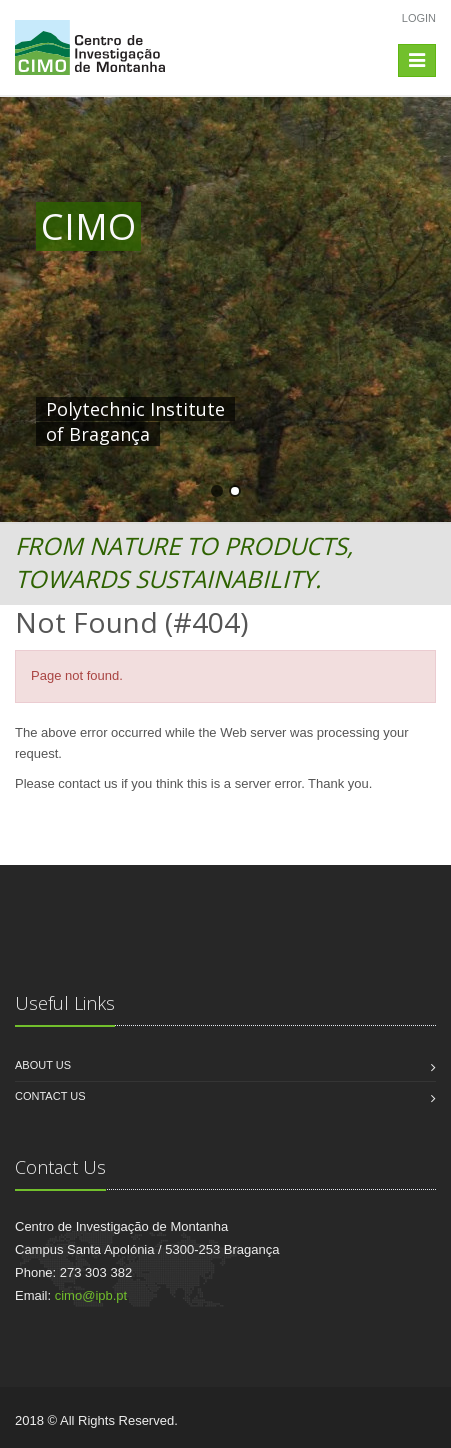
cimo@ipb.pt (91, 1295)
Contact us (50, 1096)
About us (43, 1065)
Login (419, 18)
